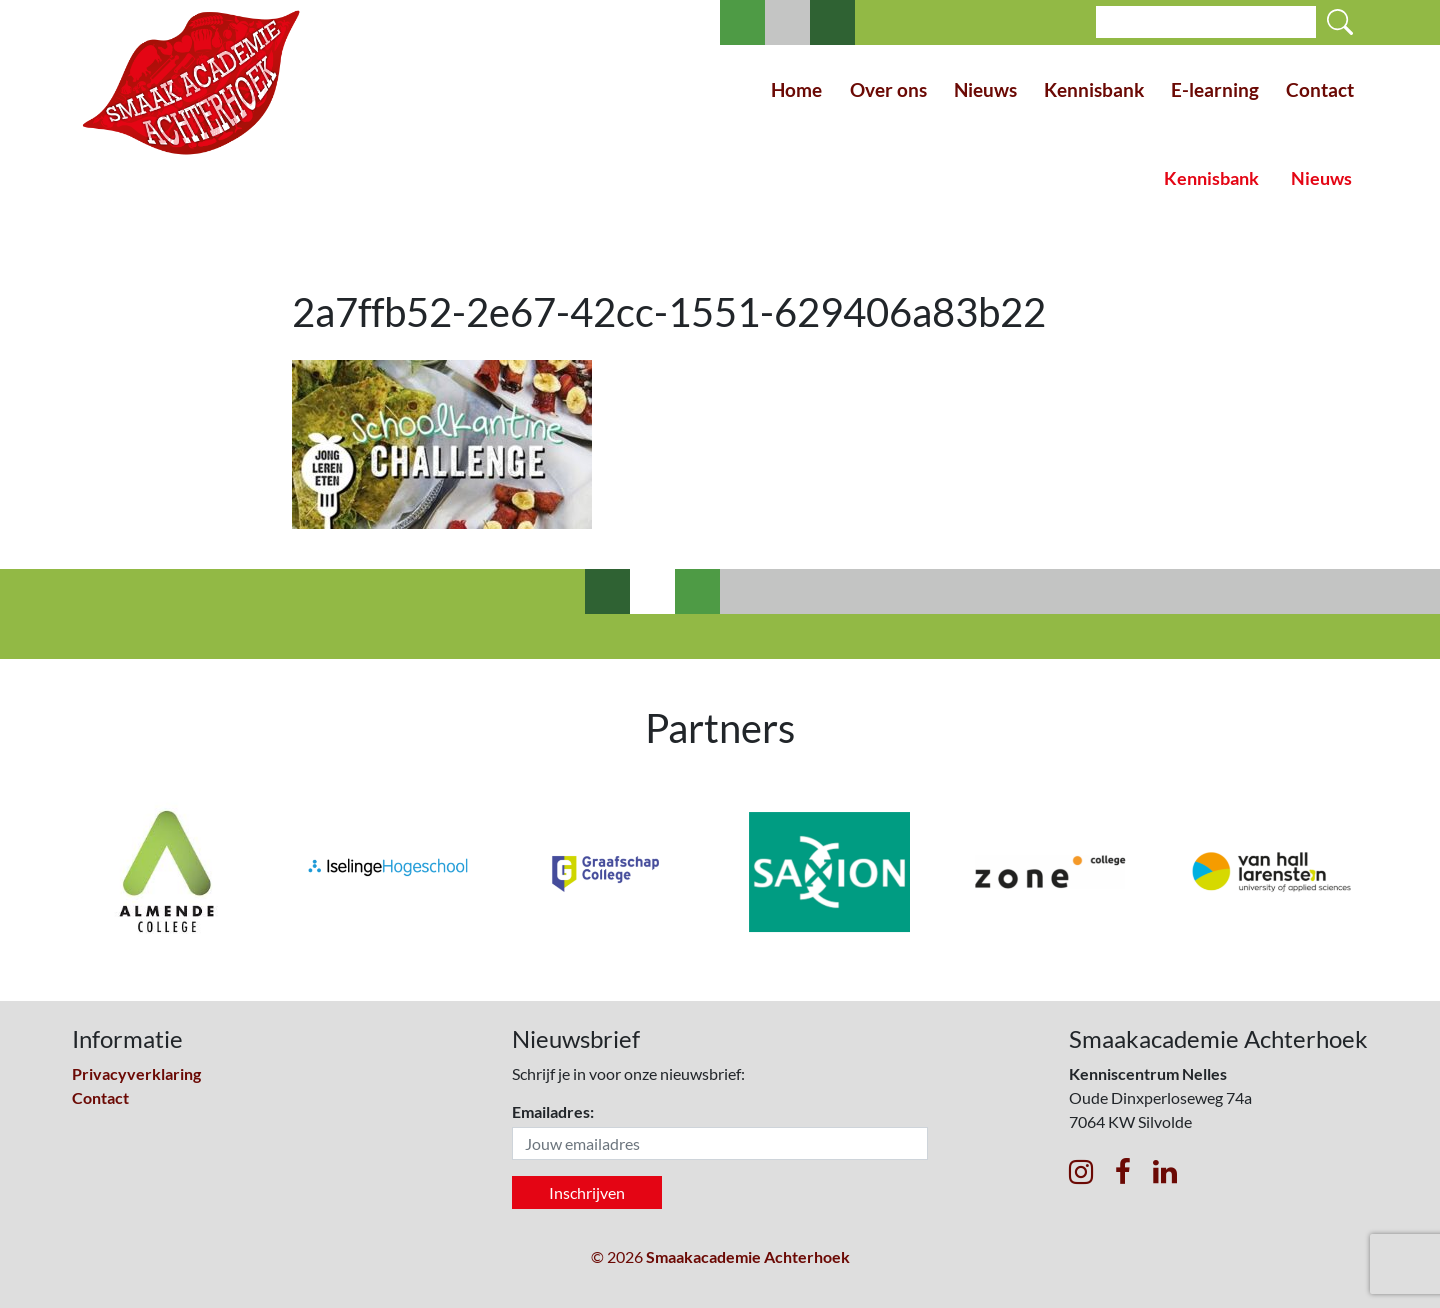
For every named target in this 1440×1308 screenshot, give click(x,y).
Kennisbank (1094, 89)
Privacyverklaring (136, 1073)
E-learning (1215, 89)
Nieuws (985, 89)
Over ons (888, 89)
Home (796, 89)
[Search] (1206, 22)
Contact (1320, 89)
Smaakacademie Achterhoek (748, 1256)
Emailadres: (553, 1111)
